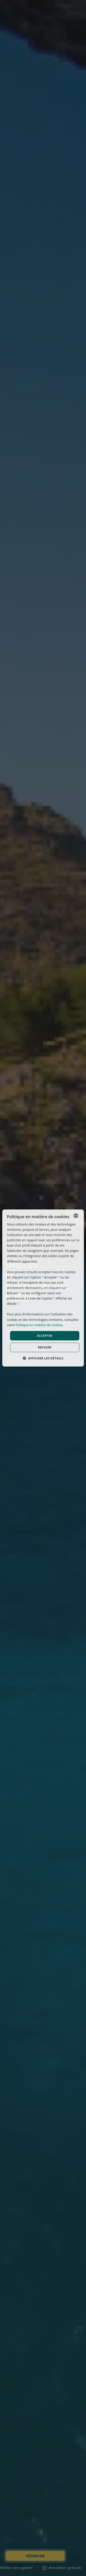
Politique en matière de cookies (39, 1325)
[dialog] (43, 1288)
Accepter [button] (45, 1336)
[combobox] (76, 1215)
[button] (43, 1358)
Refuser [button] (44, 1347)
